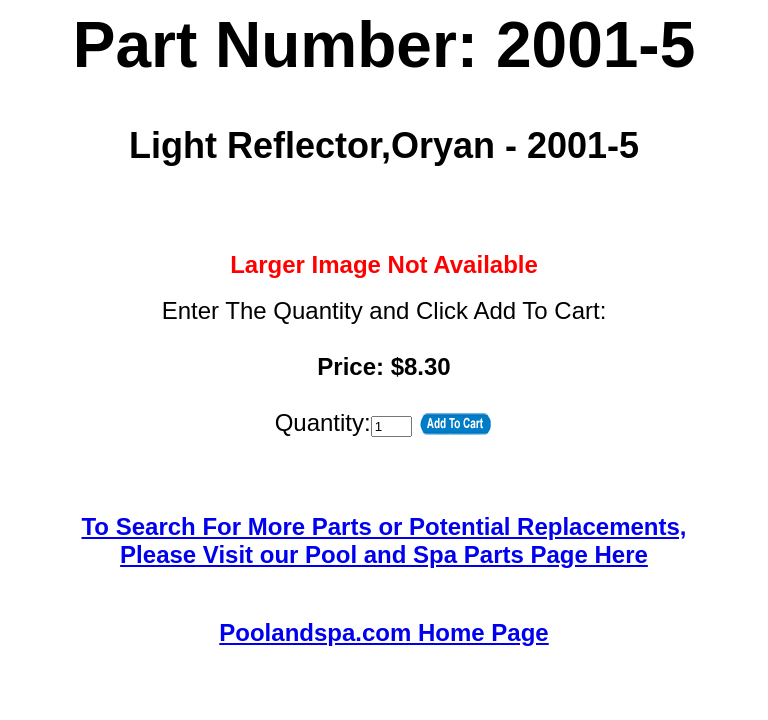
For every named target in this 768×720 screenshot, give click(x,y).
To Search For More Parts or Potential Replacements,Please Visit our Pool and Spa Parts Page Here (383, 540)
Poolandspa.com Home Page (383, 632)
